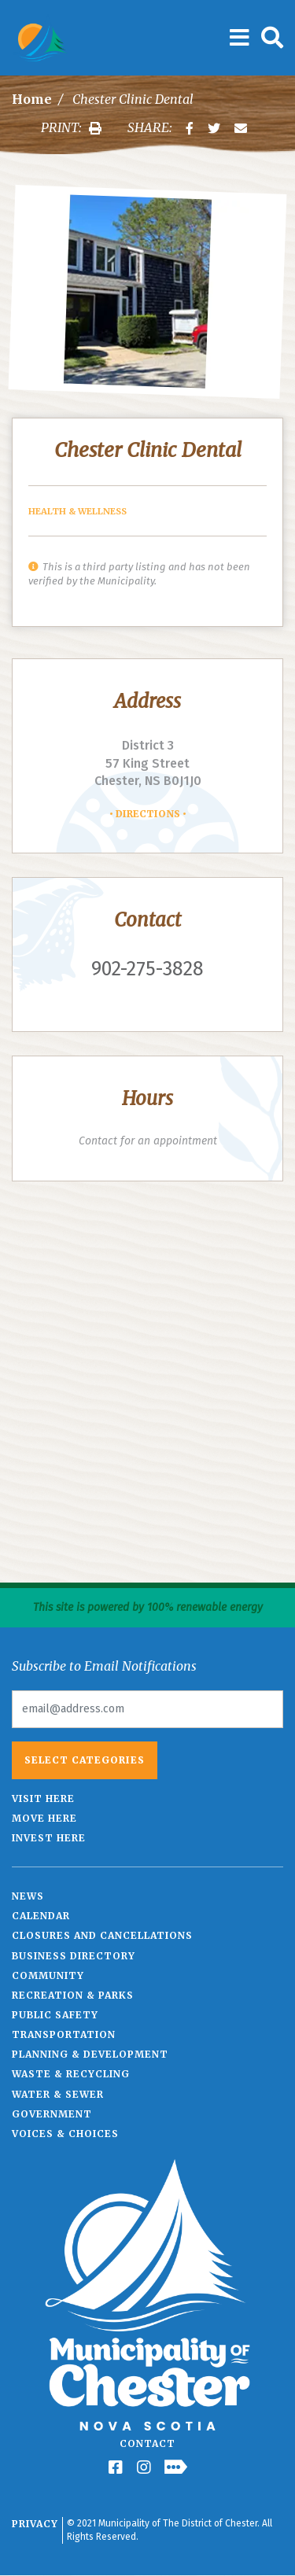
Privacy (35, 2524)
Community (48, 1975)
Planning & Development (90, 2054)
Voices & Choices (65, 2133)
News (28, 1896)
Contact (147, 2443)
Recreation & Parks (73, 1995)
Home (32, 99)
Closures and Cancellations (102, 1935)
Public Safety (55, 2015)
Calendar (41, 1916)
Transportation (64, 2034)
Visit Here (43, 1798)
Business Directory (73, 1956)
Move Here (44, 1818)
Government (52, 2114)
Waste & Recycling (71, 2074)
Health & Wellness (77, 511)
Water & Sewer (58, 2094)
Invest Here (49, 1838)
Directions (148, 814)
